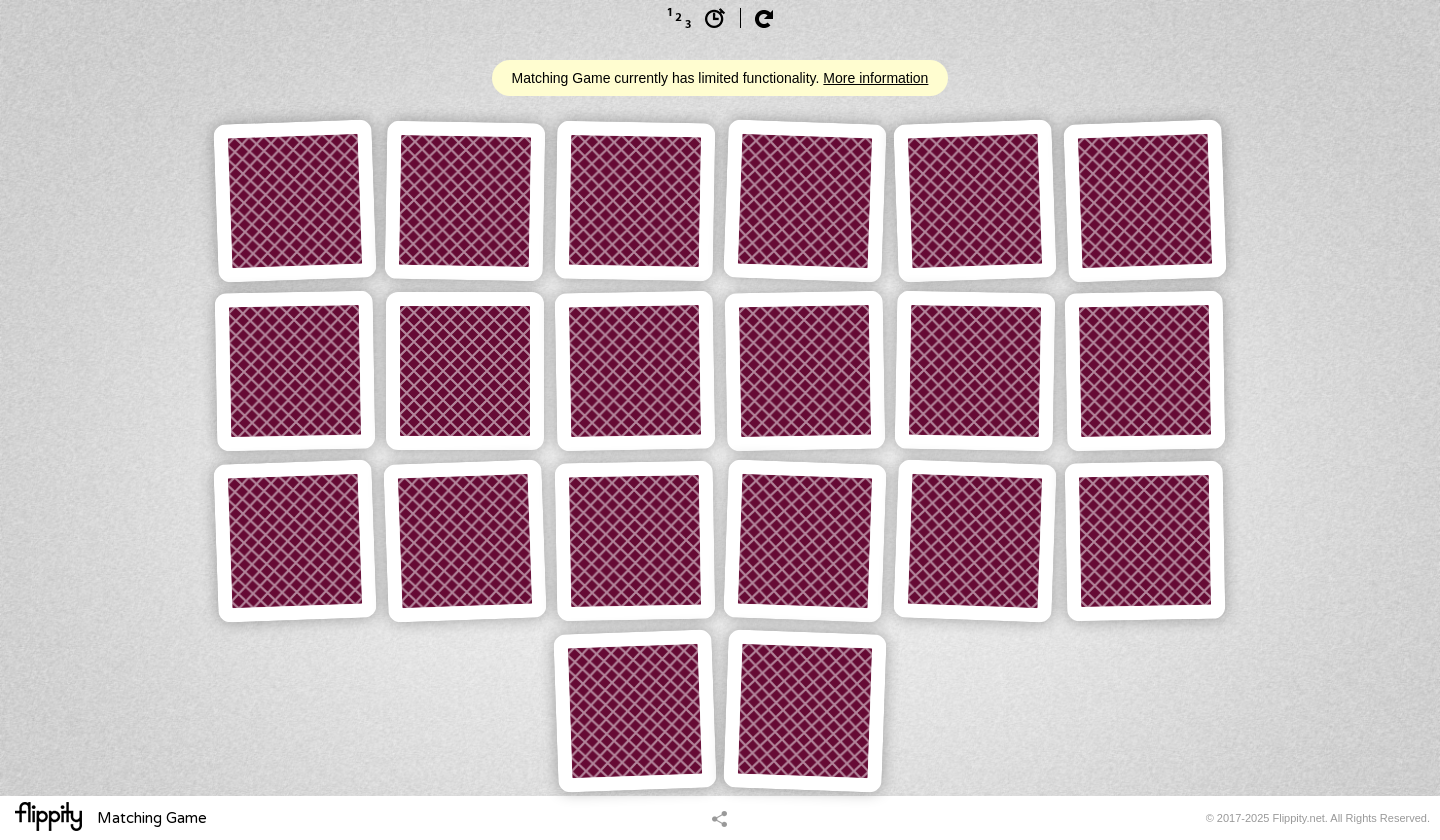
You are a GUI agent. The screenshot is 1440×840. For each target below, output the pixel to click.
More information (875, 78)
